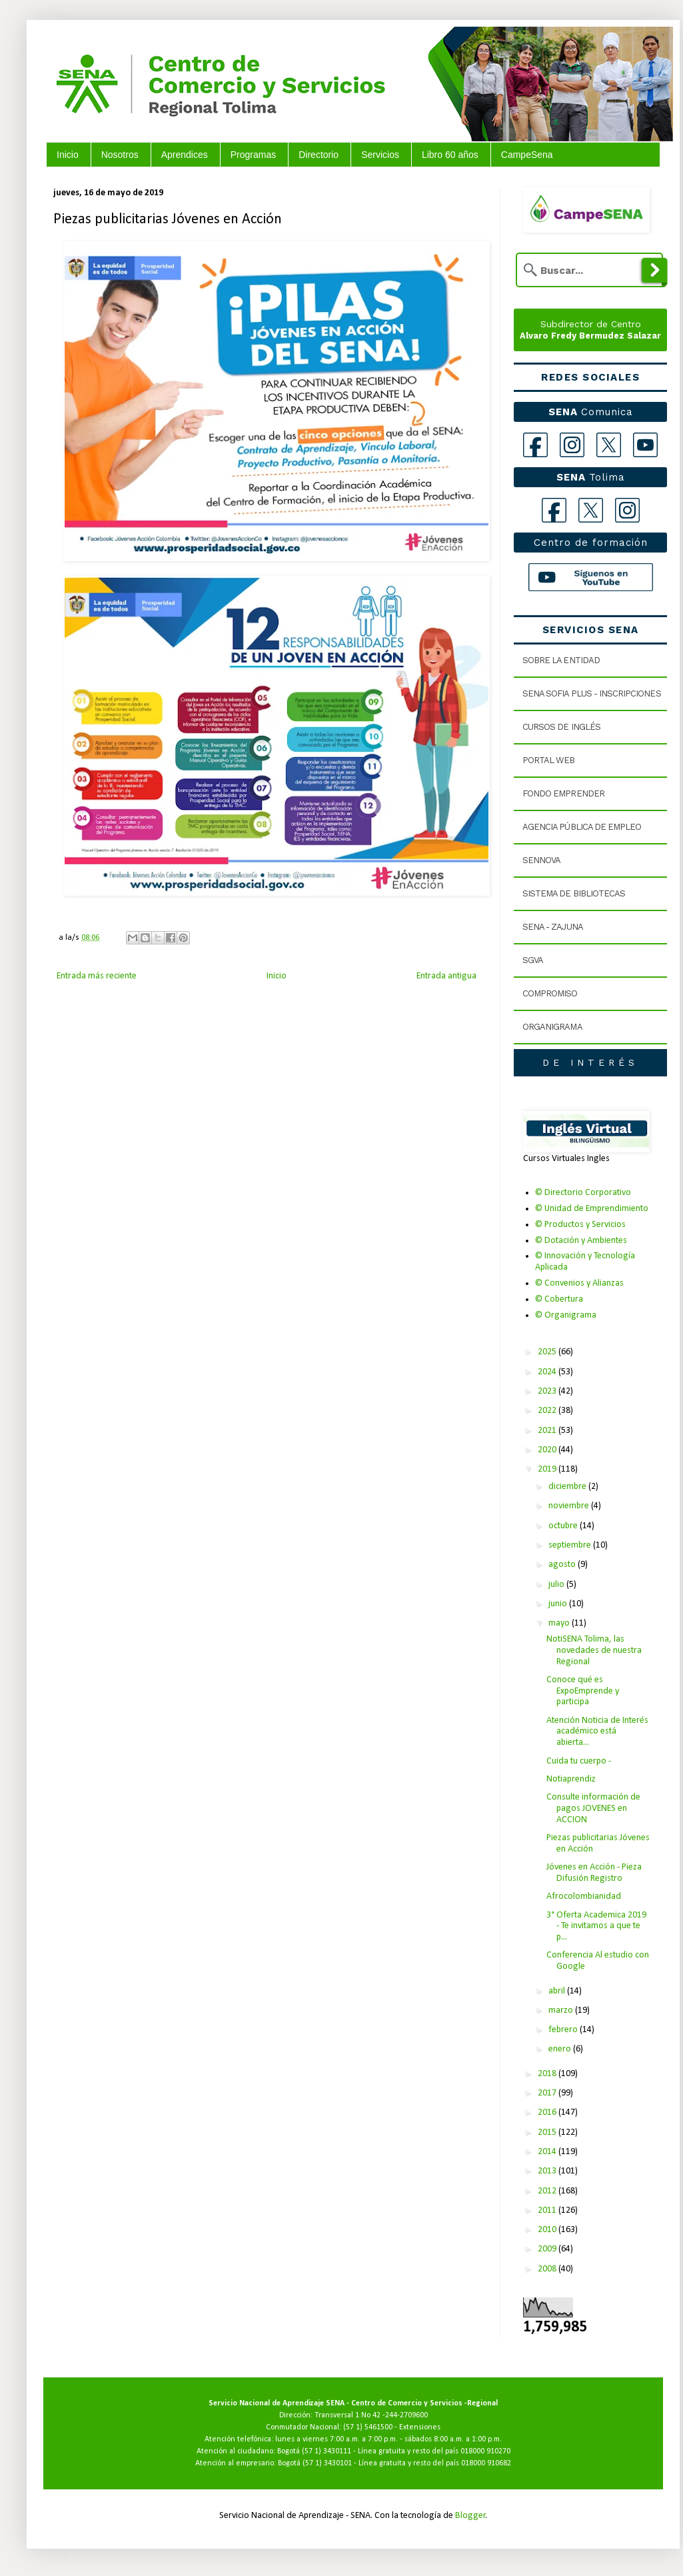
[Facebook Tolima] (554, 510)
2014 (548, 2152)
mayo (560, 1623)
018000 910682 (486, 2463)
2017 (548, 2093)
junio (558, 1604)
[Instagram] (572, 445)
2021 (548, 1431)
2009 (548, 2249)
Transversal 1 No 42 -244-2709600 (371, 2415)
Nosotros (120, 154)
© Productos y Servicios (580, 1225)
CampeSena (527, 154)
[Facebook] (535, 445)
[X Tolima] (590, 510)
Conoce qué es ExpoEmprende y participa (582, 1691)
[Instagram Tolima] (627, 510)
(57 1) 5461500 (367, 2427)
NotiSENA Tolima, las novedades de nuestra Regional (594, 1650)
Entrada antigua (446, 976)
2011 (548, 2210)
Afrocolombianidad (583, 1897)
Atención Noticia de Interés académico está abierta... (597, 1732)
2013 (548, 2171)
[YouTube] (645, 445)
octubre (564, 1526)
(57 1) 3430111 (326, 2451)
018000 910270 (485, 2451)
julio (557, 1585)
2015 (548, 2132)
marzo (561, 2010)
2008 (548, 2269)
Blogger (470, 2516)
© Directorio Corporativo (583, 1193)
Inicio (68, 154)
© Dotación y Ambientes (581, 1241)
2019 (548, 1469)
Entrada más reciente (97, 976)
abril (557, 1991)
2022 (548, 1411)
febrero (564, 2030)
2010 (548, 2230)
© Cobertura (559, 1299)
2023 (548, 1391)
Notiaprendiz (571, 1779)
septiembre (570, 1545)
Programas (253, 154)
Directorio (319, 154)
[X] (608, 445)
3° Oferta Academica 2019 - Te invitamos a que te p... (596, 1926)
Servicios (380, 154)
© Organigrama (565, 1315)
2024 (548, 1372)
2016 (548, 2112)
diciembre (568, 1487)
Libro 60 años (450, 154)
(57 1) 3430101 (327, 2463)
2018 (548, 2074)
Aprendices (184, 154)
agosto (563, 1565)
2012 (548, 2191)
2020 (548, 1450)
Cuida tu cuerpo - (578, 1761)
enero (560, 2049)
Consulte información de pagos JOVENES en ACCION (593, 1808)
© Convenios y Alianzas (579, 1283)
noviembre (569, 1506)
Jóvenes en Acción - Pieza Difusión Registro (594, 1873)
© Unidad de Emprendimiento (591, 1209)
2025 (548, 1352)
